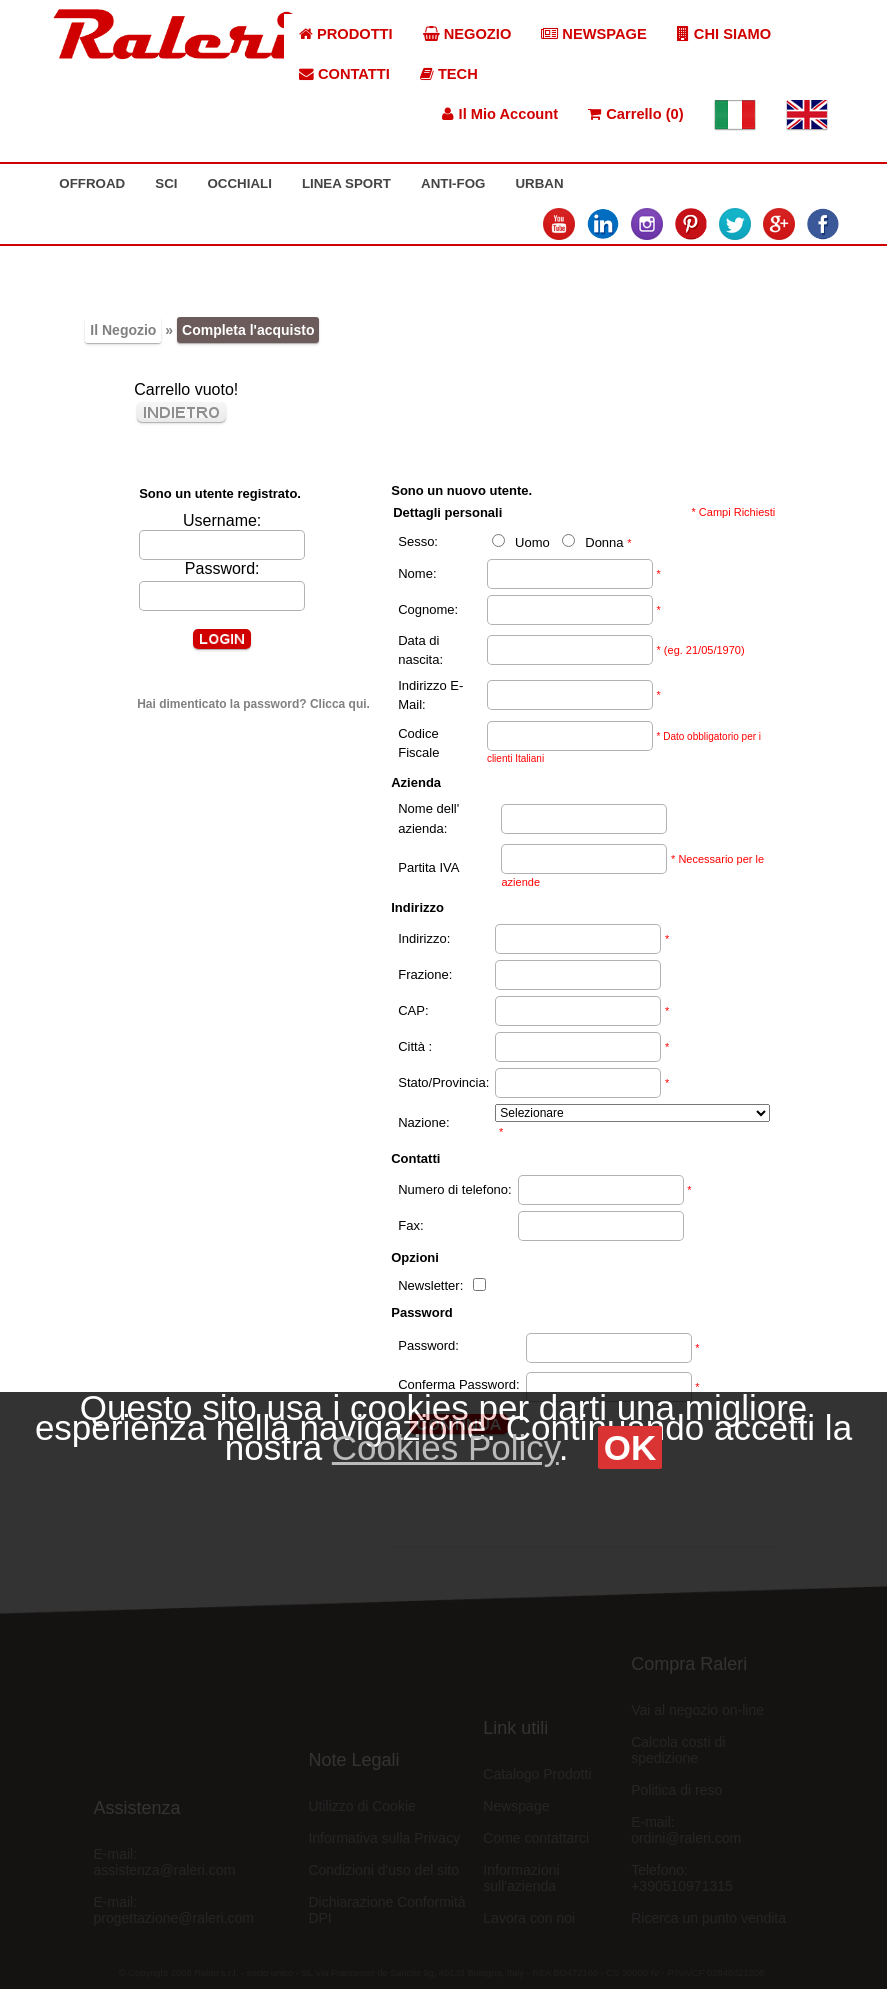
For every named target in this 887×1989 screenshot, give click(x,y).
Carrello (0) (635, 114)
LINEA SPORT (346, 183)
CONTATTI (344, 74)
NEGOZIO (467, 34)
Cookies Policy (445, 1447)
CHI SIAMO (724, 34)
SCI (166, 183)
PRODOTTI (346, 34)
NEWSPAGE (594, 34)
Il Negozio (123, 330)
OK (630, 1447)
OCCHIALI (239, 183)
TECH (449, 74)
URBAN (539, 183)
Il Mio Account (500, 114)
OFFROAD (92, 183)
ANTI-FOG (453, 183)
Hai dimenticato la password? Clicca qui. (253, 704)
